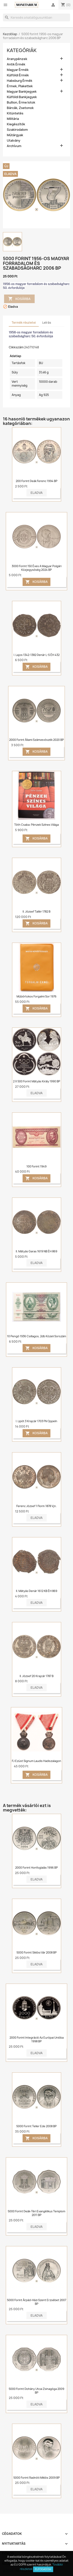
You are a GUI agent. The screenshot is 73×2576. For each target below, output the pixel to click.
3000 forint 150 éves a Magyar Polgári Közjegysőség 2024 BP (37, 568)
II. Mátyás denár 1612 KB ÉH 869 (36, 1591)
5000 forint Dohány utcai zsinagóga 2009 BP (36, 2391)
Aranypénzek (17, 59)
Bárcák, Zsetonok (20, 108)
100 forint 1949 (36, 1166)
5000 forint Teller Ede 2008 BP (36, 2126)
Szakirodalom (17, 130)
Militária (13, 119)
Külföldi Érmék (18, 75)
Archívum (14, 146)
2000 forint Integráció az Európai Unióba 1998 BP (37, 2039)
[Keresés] (36, 17)
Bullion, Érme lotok (21, 102)
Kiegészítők (16, 124)
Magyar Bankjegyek (22, 92)
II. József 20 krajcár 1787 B (37, 1676)
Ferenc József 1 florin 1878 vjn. (36, 1506)
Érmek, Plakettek (20, 86)
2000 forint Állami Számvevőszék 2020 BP (36, 740)
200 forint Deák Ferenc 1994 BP (36, 481)
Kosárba (19, 298)
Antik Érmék (16, 64)
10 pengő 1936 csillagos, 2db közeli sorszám (36, 1336)
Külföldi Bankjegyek (22, 97)
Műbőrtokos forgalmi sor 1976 (36, 996)
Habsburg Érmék (19, 81)
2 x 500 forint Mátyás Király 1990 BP (36, 1081)
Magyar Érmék (18, 70)
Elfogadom (43, 2569)
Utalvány (13, 141)
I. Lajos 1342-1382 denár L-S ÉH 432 (37, 655)
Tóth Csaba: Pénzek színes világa (36, 824)
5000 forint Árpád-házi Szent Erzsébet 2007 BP (36, 2302)
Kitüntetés (15, 113)
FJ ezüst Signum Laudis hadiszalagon (36, 1761)
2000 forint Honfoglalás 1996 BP (36, 1867)
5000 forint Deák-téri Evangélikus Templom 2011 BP (36, 2213)
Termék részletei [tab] (24, 323)
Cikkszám (16, 347)
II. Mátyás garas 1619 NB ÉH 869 (36, 1251)
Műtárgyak (15, 135)
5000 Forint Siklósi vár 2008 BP (37, 1952)
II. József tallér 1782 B (36, 911)
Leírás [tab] (46, 323)
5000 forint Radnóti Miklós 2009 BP (36, 2477)
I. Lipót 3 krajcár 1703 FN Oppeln (36, 1421)
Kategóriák (22, 50)
